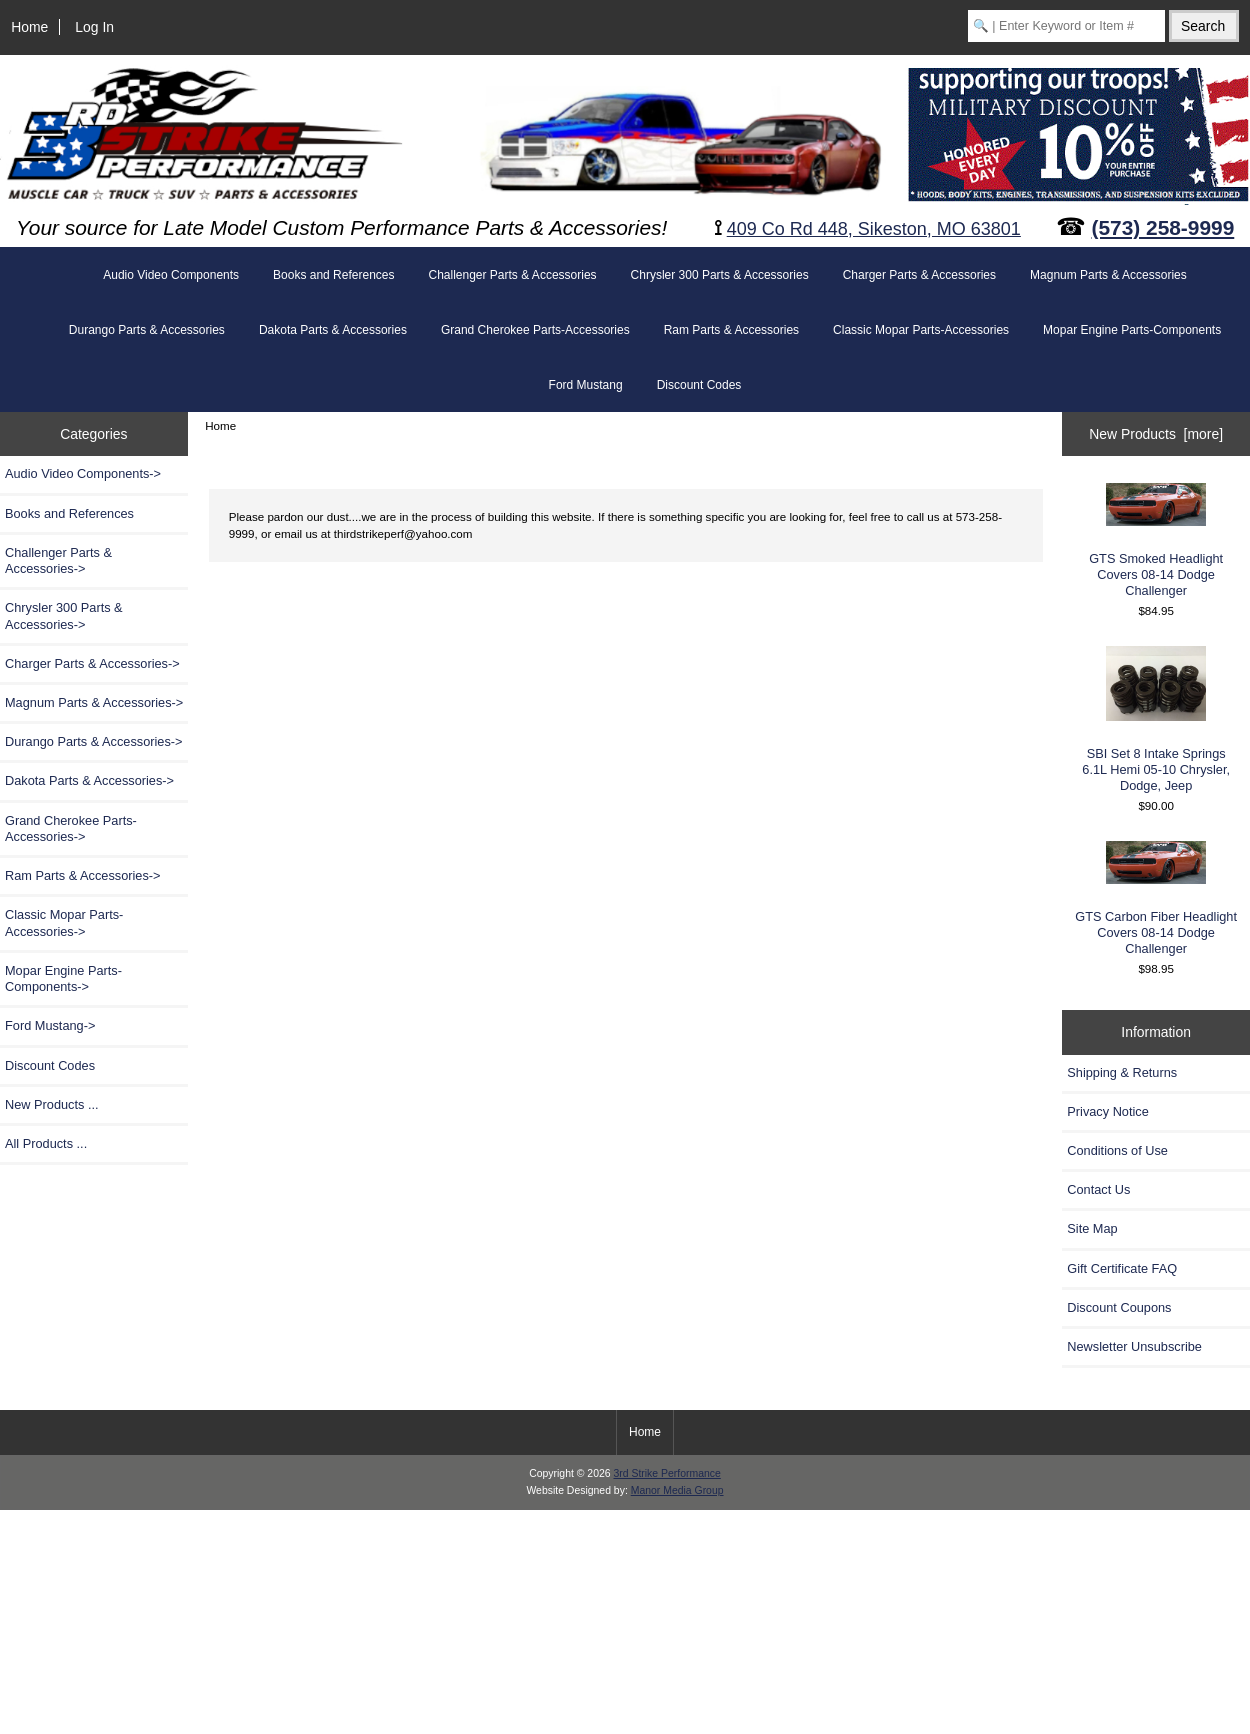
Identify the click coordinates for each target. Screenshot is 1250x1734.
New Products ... (52, 1104)
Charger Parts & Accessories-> (92, 663)
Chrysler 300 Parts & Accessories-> (64, 615)
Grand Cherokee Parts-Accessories (535, 330)
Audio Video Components (171, 275)
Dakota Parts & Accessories (333, 330)
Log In (94, 27)
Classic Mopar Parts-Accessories (921, 330)
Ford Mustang (586, 385)
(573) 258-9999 (1163, 227)
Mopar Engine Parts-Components (1132, 330)
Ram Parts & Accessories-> (83, 875)
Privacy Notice (1107, 1111)
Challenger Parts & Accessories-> (58, 560)
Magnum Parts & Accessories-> (94, 702)
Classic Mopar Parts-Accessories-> (64, 922)
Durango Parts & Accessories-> (94, 741)
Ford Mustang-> (50, 1025)
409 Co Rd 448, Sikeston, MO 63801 (874, 229)
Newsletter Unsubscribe (1134, 1346)
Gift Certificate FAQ (1122, 1268)
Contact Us (1098, 1189)
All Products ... (46, 1143)
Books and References (333, 275)
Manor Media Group (677, 1490)
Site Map (1092, 1228)
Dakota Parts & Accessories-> (89, 780)
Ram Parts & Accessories (731, 330)
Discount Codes (699, 385)
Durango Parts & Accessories (147, 330)
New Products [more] (1156, 434)
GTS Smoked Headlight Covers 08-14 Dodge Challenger (1156, 540)
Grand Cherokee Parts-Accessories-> (71, 828)
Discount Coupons (1119, 1307)
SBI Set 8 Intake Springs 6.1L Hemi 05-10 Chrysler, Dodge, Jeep (1156, 719)
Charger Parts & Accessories (919, 275)
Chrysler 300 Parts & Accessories (720, 275)
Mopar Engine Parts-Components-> (63, 978)
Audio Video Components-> (83, 473)
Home (29, 27)
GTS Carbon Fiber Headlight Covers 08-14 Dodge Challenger (1156, 898)
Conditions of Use (1117, 1150)
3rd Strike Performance (666, 1473)
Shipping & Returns (1122, 1072)
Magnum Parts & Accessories (1108, 275)
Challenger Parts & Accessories (512, 275)
